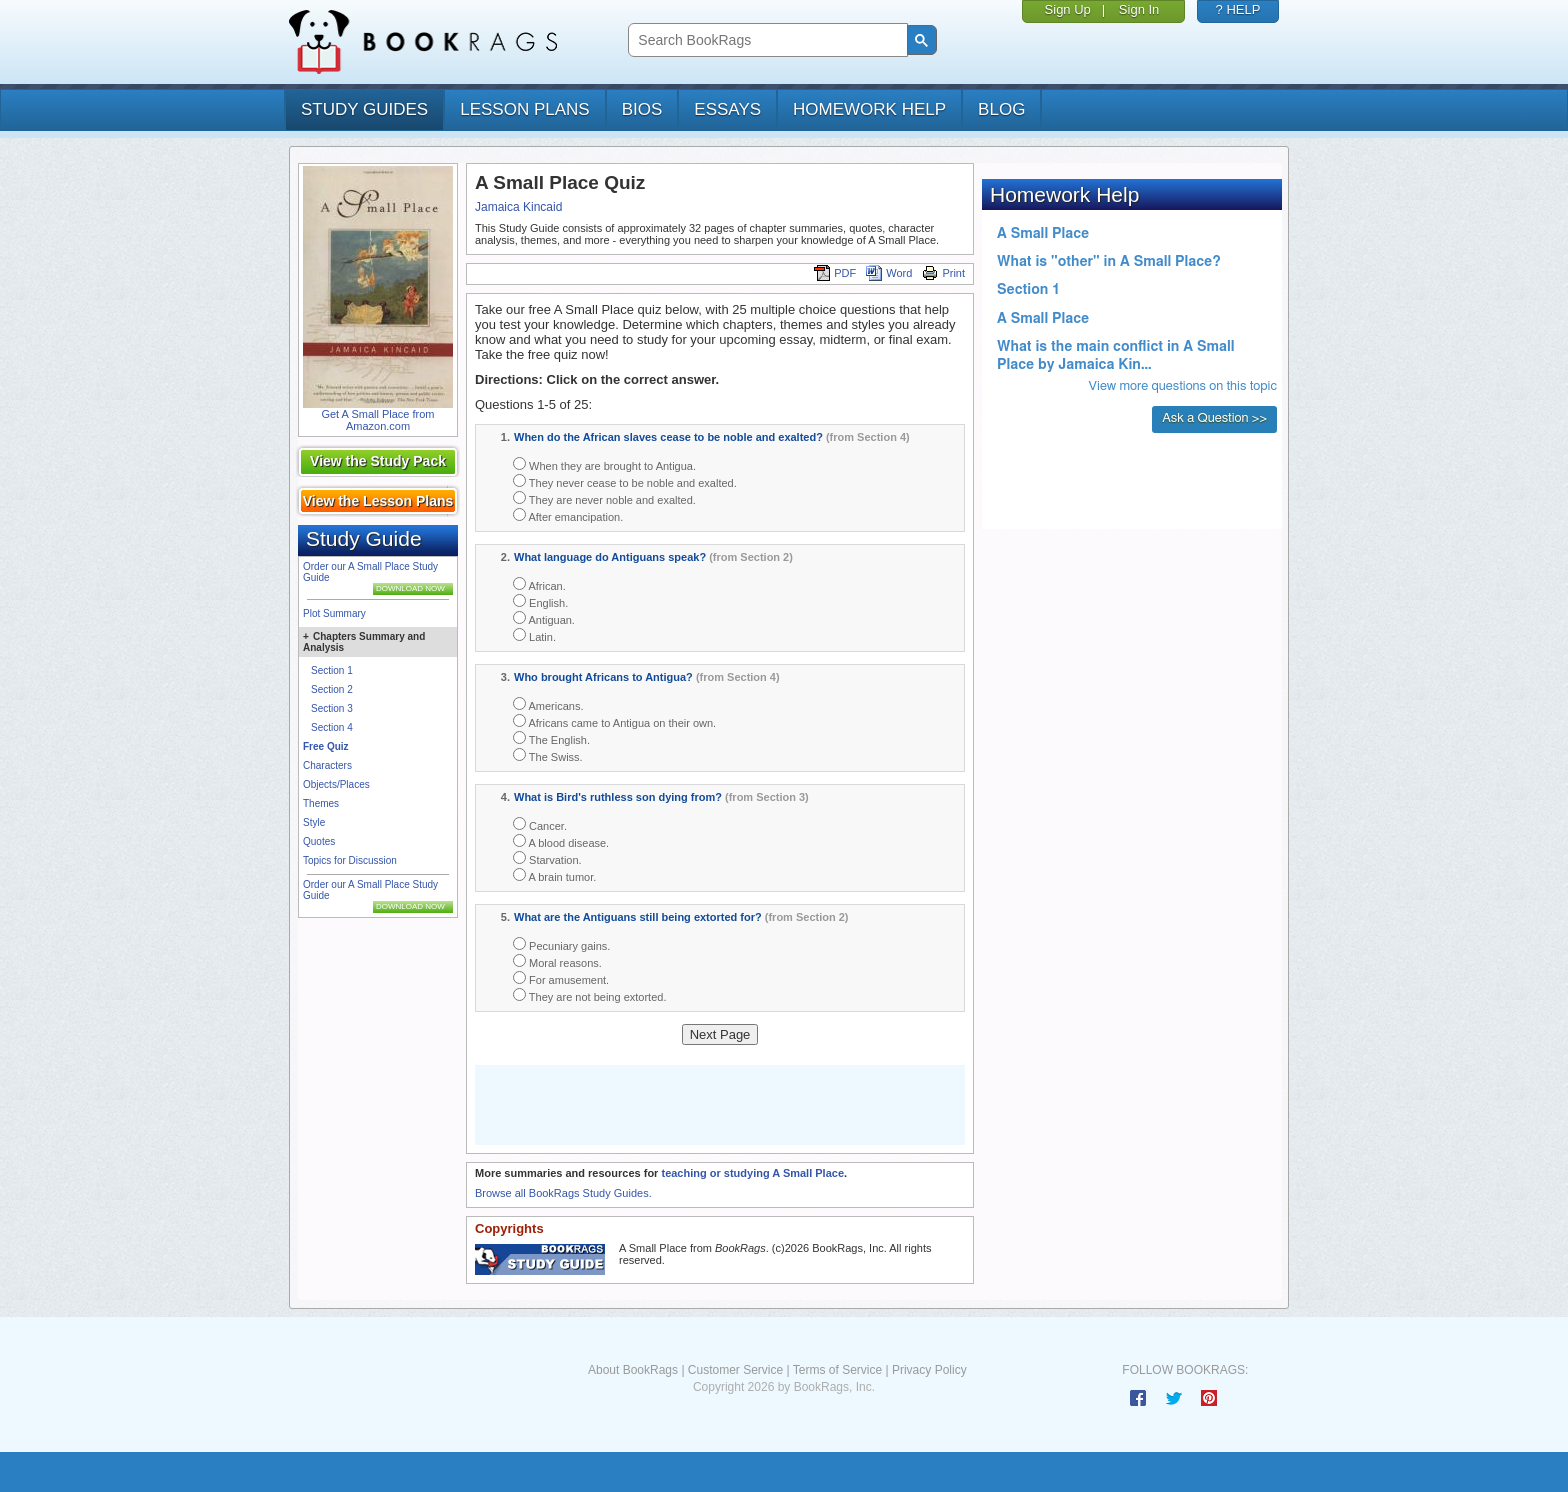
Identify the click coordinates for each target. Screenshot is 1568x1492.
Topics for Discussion (350, 860)
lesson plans (524, 109)
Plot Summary (334, 613)
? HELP (1238, 9)
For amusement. (561, 978)
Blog (1001, 109)
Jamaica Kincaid (518, 207)
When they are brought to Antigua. (604, 464)
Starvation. (547, 858)
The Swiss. (548, 755)
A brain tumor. (554, 875)
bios (642, 109)
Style (314, 822)
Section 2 (332, 689)
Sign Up (1068, 9)
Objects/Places (336, 784)
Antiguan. (544, 618)
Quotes (319, 841)
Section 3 (332, 708)
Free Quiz (326, 746)
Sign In (1139, 9)
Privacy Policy (929, 1370)
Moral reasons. (557, 961)
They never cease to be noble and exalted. (625, 481)
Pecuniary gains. (561, 944)
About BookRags (633, 1370)
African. (539, 584)
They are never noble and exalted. (604, 498)
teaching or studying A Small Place (752, 1173)
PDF (835, 273)
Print (943, 273)
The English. (551, 738)
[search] (765, 40)
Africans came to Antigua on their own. (614, 721)
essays (727, 109)
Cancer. (540, 824)
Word (889, 273)
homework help (869, 109)
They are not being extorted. (589, 995)
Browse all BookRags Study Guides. (563, 1193)
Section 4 (332, 727)
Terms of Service (837, 1370)
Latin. (534, 635)
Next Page (720, 1034)
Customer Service (735, 1370)
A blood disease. (561, 841)
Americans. (548, 704)
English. (540, 601)
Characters (327, 765)
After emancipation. (568, 515)
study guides (364, 109)
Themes (321, 803)
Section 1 (332, 670)
